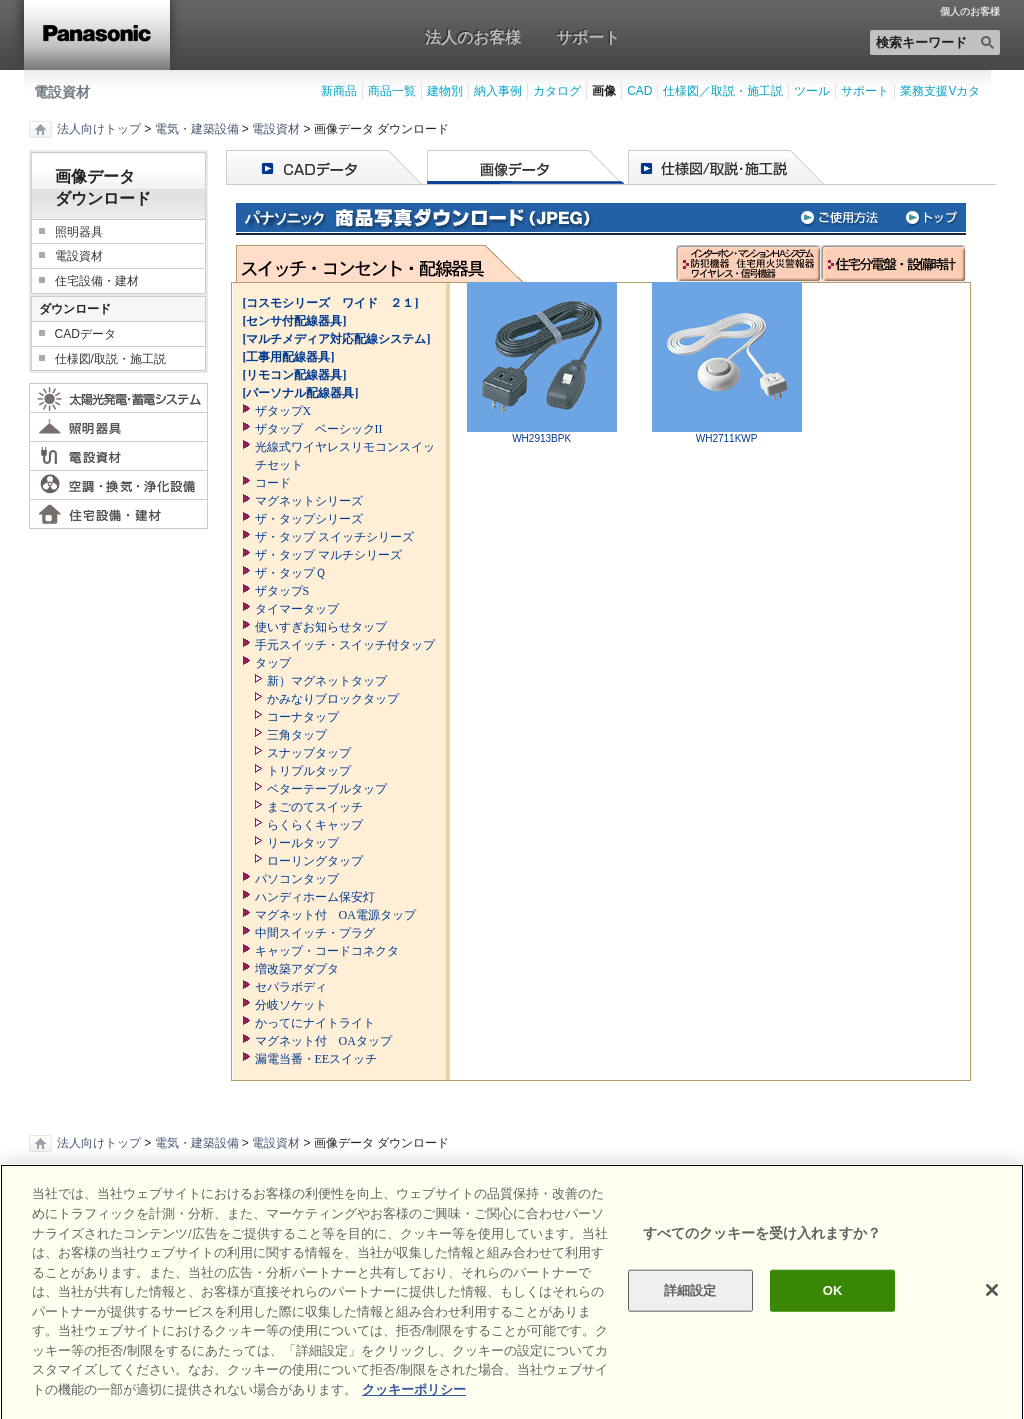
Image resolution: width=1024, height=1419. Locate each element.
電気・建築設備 (197, 129)
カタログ (557, 91)
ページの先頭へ (512, 1188)
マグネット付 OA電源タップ (335, 915)
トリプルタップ (309, 771)
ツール (812, 91)
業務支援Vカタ (940, 91)
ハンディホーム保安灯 (315, 897)
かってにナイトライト (315, 1023)
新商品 (339, 91)
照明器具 (79, 232)
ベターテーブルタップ (327, 789)
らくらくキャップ (315, 825)
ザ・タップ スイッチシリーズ (334, 537)
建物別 (445, 91)
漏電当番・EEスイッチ (316, 1059)
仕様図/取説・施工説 (110, 359)
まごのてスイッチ (315, 807)
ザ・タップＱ (290, 573)
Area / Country (963, 1189)
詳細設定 (690, 1330)
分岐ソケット (291, 1005)
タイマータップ (297, 609)
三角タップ (297, 735)
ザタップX (283, 411)
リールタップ (303, 843)
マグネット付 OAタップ (323, 1041)
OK (833, 1330)
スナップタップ (309, 753)
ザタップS (282, 591)
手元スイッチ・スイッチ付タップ (345, 645)
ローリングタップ (315, 861)
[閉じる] (992, 1331)
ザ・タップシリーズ (309, 519)
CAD (639, 91)
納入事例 (498, 91)
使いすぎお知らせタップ (321, 627)
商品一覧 (392, 91)
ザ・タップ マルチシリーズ (328, 555)
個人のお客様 (970, 12)
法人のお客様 (473, 37)
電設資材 (62, 92)
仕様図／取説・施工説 (723, 91)
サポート (588, 37)
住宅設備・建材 (97, 281)
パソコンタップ (297, 879)
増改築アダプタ (297, 969)
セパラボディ (291, 987)
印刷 (57, 1189)
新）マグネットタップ (327, 681)
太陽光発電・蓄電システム (118, 398)
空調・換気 (118, 485)
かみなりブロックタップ (333, 699)
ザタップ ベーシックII (319, 429)
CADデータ (85, 334)
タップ (273, 663)
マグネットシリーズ (309, 501)
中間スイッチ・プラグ (315, 933)
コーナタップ (303, 717)
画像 (604, 91)
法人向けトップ (99, 129)
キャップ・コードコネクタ (327, 951)
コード (273, 483)
